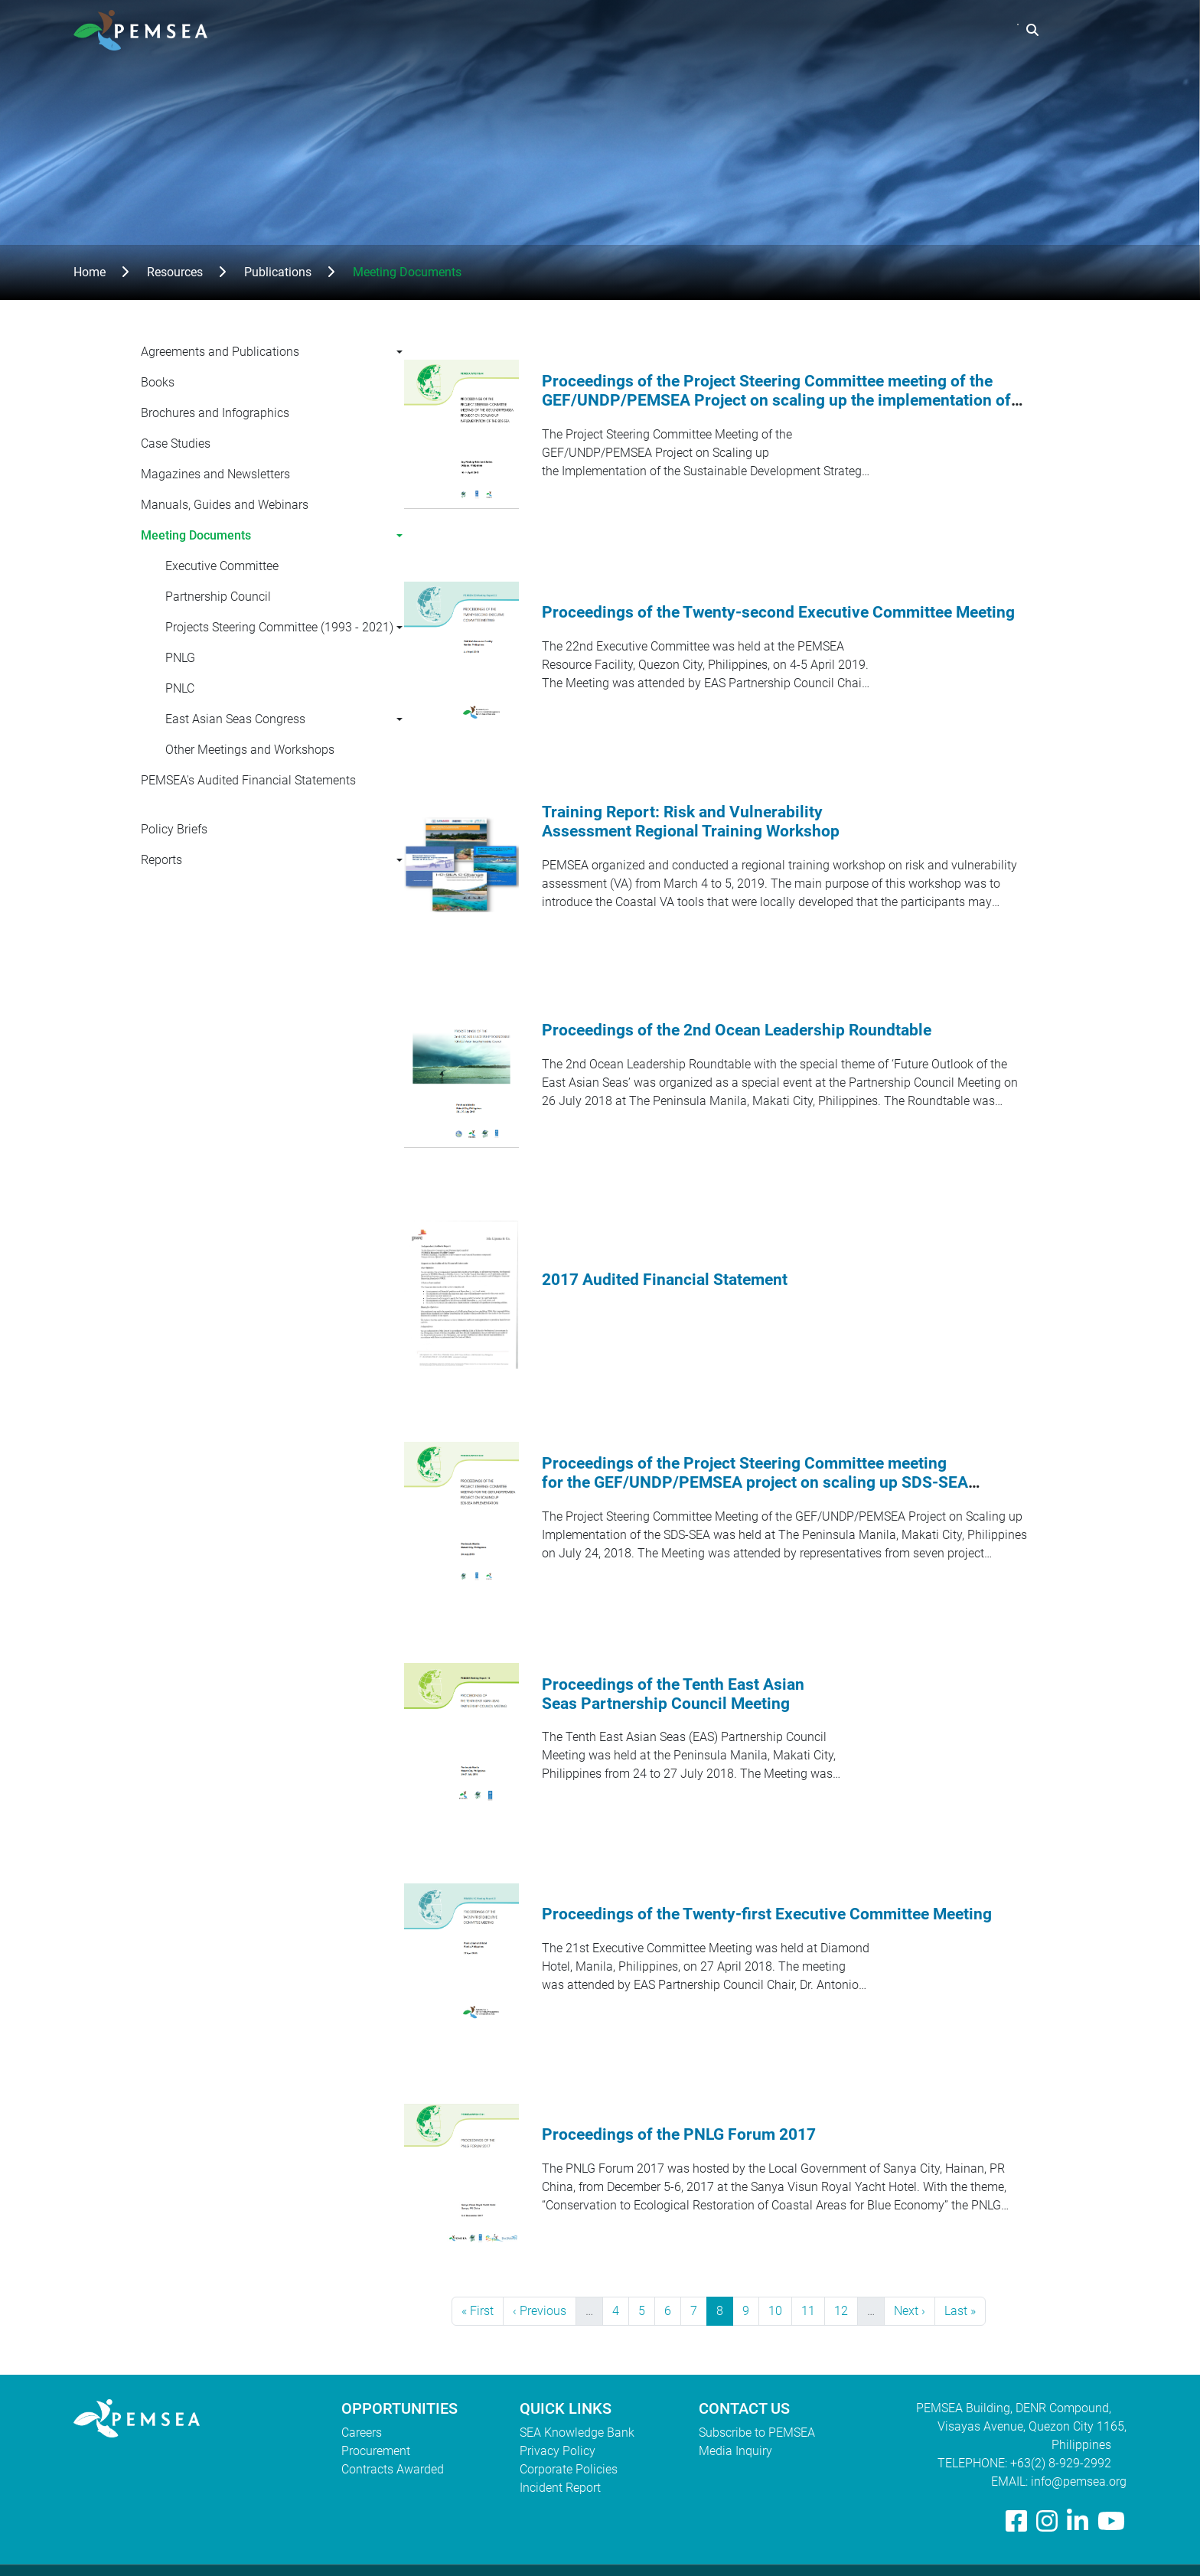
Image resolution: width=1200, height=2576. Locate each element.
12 (845, 2309)
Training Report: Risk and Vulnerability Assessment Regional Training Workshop (691, 821)
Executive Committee (222, 566)
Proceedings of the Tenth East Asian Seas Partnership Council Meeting (673, 1694)
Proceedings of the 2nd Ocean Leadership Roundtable (736, 1030)
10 (780, 2309)
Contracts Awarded (392, 2469)
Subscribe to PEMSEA (757, 2432)
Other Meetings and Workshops (249, 749)
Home (89, 272)
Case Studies (175, 443)
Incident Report (560, 2487)
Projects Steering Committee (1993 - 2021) (279, 627)
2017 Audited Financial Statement (665, 1279)
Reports (161, 860)
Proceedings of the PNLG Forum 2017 (679, 2134)
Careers (361, 2432)
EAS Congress (964, 30)
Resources (865, 30)
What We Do (772, 30)
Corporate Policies (569, 2469)
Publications (277, 272)
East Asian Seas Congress (235, 719)
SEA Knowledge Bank (577, 2432)
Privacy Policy (557, 2451)
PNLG (180, 658)
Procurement (375, 2451)
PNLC (179, 688)
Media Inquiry (735, 2451)
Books (157, 382)
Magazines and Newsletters (215, 474)
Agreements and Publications (220, 351)
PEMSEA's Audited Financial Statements (248, 780)
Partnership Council (218, 596)
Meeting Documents (196, 535)
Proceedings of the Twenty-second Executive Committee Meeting (778, 612)
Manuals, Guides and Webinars (224, 504)
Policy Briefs (174, 829)
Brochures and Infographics (215, 413)
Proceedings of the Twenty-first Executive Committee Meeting (767, 1914)
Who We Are (675, 30)
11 (813, 2309)
